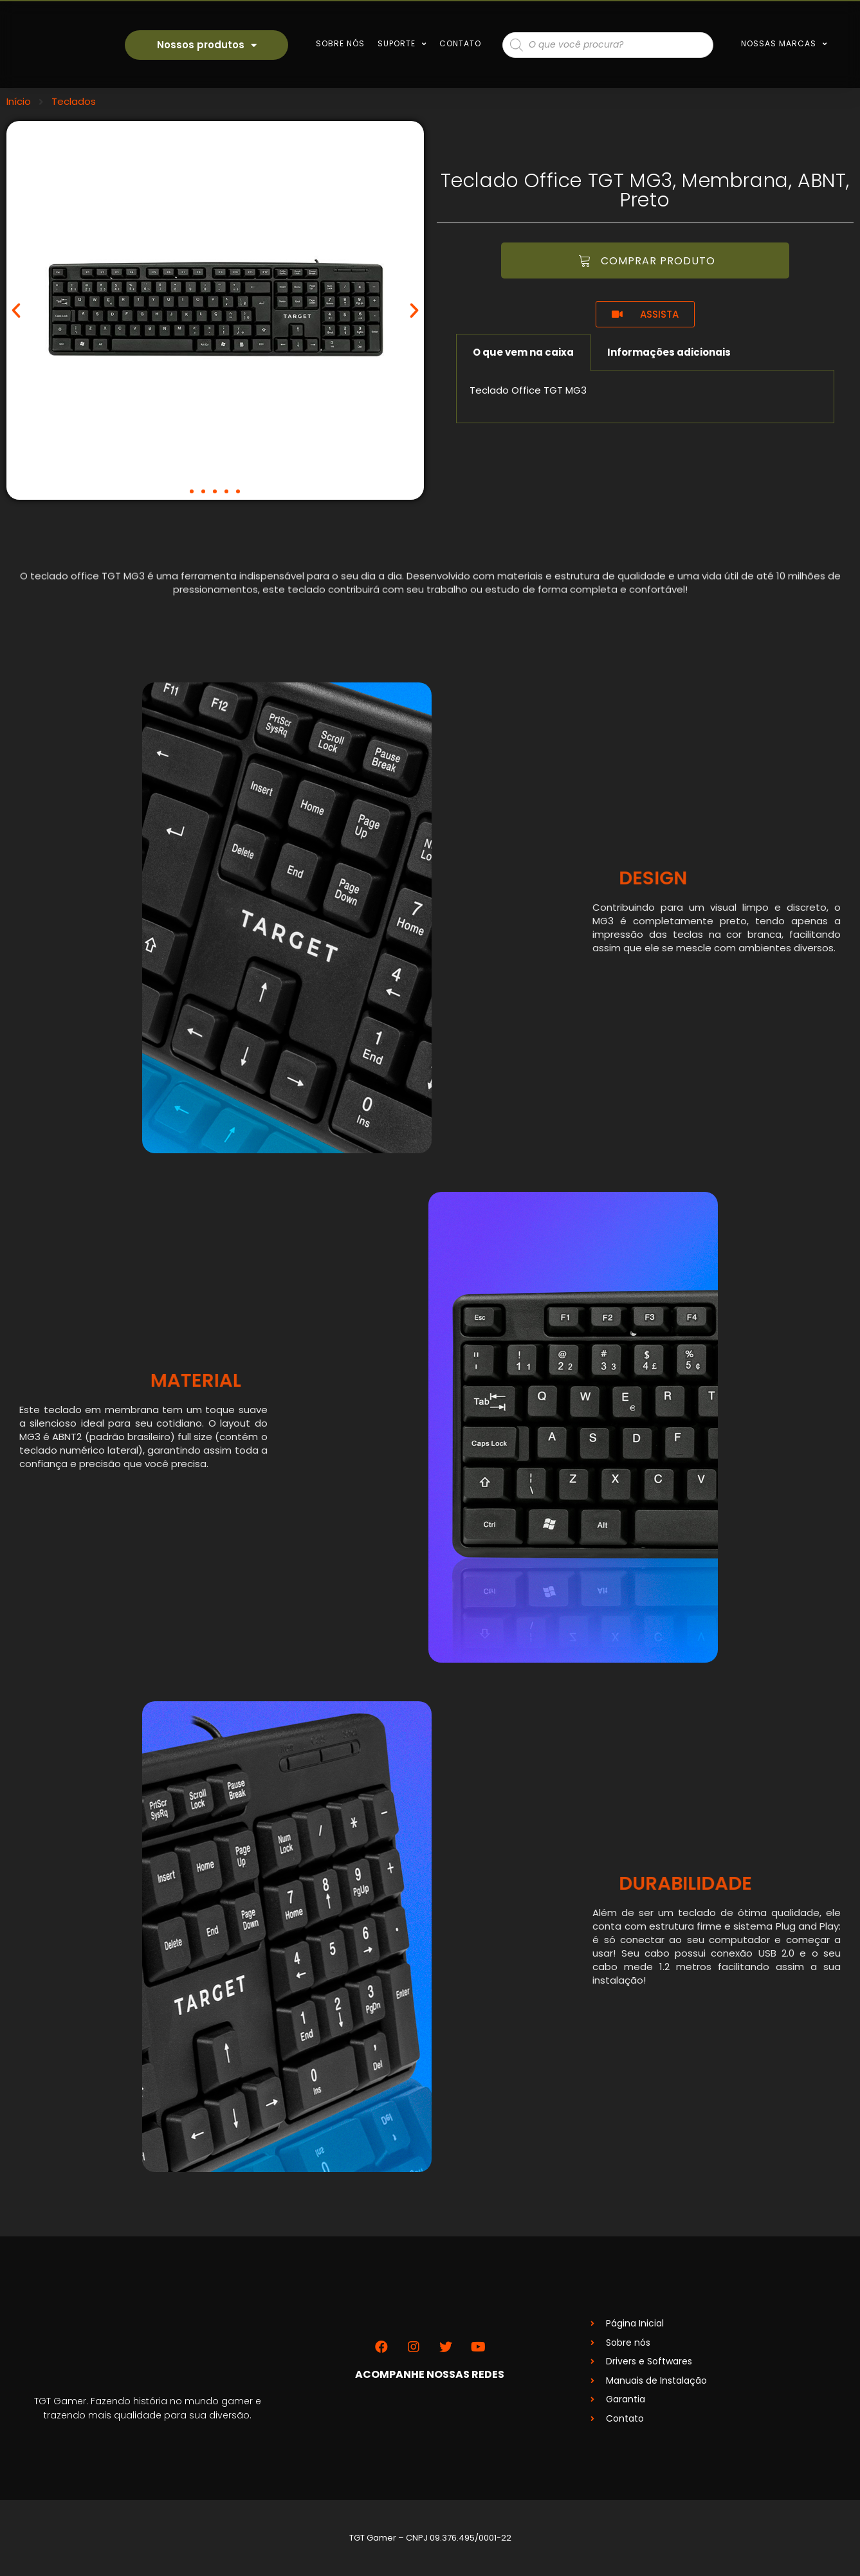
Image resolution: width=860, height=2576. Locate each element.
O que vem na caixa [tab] (523, 352)
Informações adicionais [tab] (669, 352)
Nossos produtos (206, 44)
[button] (192, 491)
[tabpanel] (645, 396)
